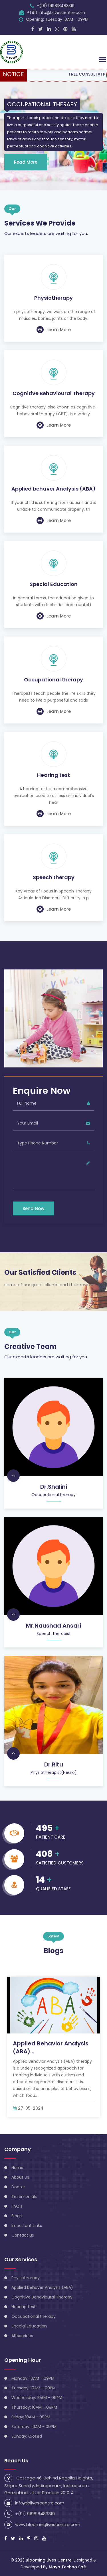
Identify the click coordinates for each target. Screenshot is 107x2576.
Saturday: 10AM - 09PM (33, 2426)
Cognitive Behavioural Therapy (54, 393)
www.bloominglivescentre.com (47, 2524)
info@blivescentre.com (39, 2503)
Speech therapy (53, 877)
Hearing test (53, 775)
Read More (25, 162)
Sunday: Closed (26, 2436)
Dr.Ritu (53, 1764)
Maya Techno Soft (68, 2567)
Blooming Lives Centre (49, 2560)
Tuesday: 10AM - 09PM (33, 2388)
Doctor (18, 2187)
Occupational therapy (53, 679)
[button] (101, 59)
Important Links (26, 2225)
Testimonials (24, 2196)
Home (17, 2167)
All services (22, 2336)
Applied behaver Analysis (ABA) (53, 488)
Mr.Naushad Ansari (53, 1626)
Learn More (54, 329)
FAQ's (16, 2206)
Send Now (33, 1208)
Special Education (54, 584)
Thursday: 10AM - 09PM (34, 2407)
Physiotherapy (53, 298)
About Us (20, 2177)
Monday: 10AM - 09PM (32, 2378)
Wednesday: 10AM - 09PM (36, 2397)
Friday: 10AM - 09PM (30, 2417)
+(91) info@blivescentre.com (56, 12)
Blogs (16, 2216)
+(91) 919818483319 (55, 6)
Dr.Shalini (53, 1487)
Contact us (22, 2235)
